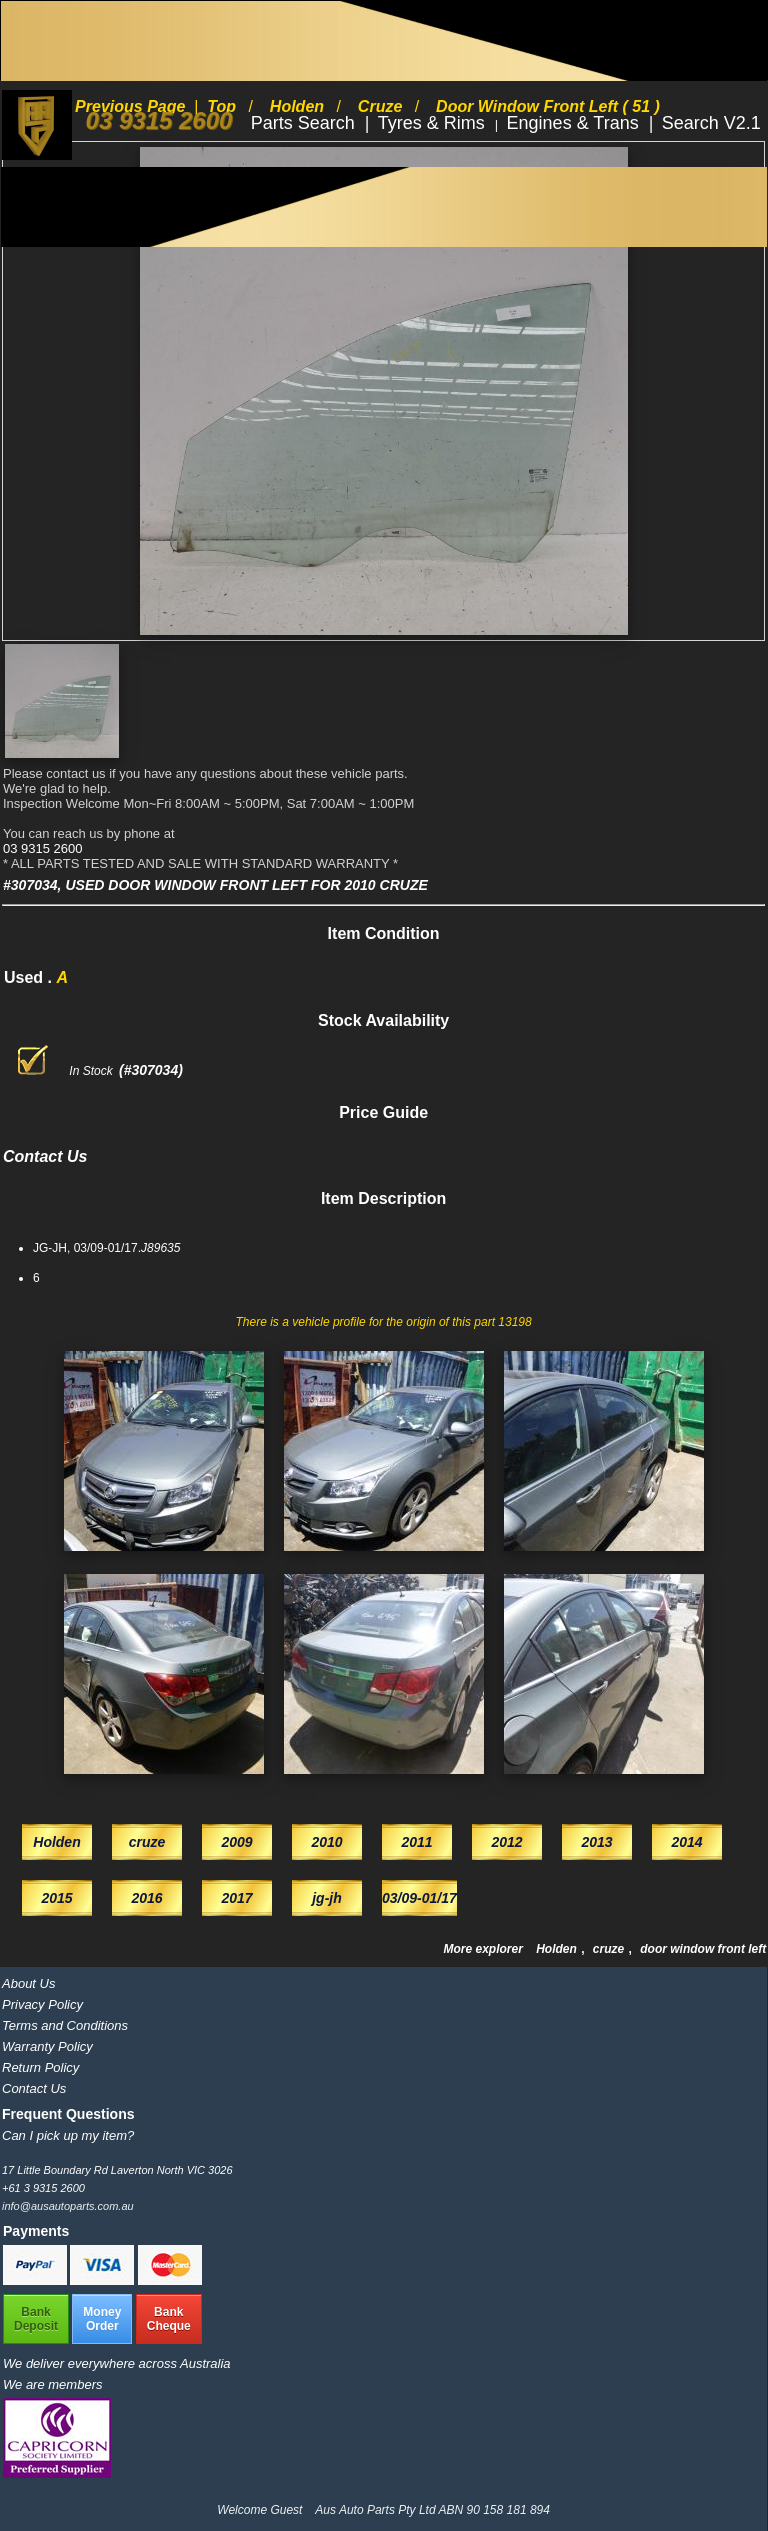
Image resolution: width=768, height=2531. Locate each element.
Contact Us (34, 2088)
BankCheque (169, 2319)
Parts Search (305, 123)
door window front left (703, 1949)
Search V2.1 (711, 123)
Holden (558, 1949)
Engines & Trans (575, 123)
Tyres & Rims (434, 123)
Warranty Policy (47, 2046)
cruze (610, 1949)
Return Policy (40, 2067)
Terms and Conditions (65, 2025)
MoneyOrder (102, 2319)
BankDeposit (36, 2319)
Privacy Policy (42, 2004)
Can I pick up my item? (68, 2135)
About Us (28, 1983)
